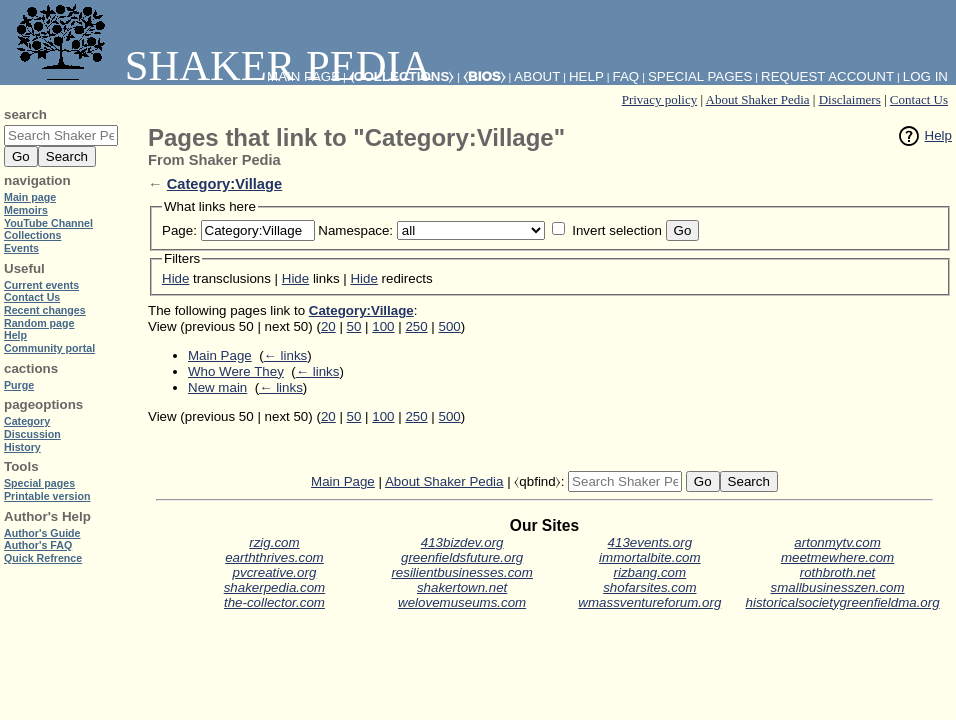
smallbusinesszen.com (838, 587)
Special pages (700, 76)
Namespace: (355, 230)
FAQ (626, 76)
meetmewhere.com (837, 557)
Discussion (32, 434)
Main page (30, 197)
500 (450, 326)
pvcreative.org (275, 572)
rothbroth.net (838, 572)
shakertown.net (462, 587)
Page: (179, 230)
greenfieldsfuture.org (462, 557)
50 (354, 326)
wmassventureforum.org (649, 602)
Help (938, 135)
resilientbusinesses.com (462, 572)
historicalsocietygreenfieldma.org (843, 602)
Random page (39, 323)
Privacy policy (659, 99)
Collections (32, 235)
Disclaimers (850, 99)
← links (286, 355)
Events (21, 248)
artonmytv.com (837, 542)
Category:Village (224, 184)
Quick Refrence (43, 558)
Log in (925, 76)
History (22, 447)
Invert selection (617, 230)
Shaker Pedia (220, 65)
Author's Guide (42, 533)
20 (328, 326)
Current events (41, 285)
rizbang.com (650, 572)
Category (27, 421)
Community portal (49, 348)
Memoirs (26, 210)
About (537, 76)
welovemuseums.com (462, 602)
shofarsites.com (649, 587)
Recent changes (45, 310)
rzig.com (274, 542)
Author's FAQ (38, 545)
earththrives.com (274, 557)
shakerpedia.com (275, 587)
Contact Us (919, 99)
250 (416, 326)
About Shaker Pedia (758, 99)
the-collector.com (274, 602)
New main (217, 387)
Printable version (47, 496)
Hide (175, 278)
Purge (19, 385)
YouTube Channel (48, 223)
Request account (827, 76)
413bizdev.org (462, 542)
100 (383, 326)
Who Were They (236, 371)
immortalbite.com (649, 557)
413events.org (650, 542)
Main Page (220, 355)
